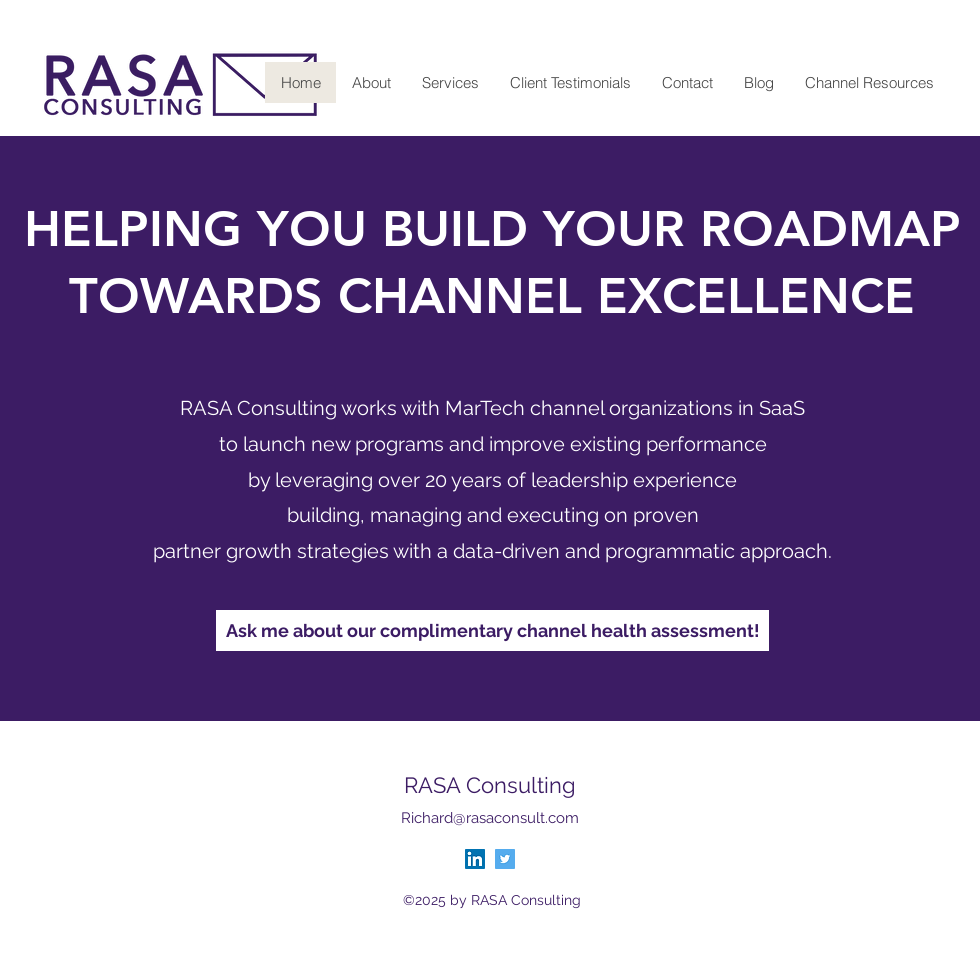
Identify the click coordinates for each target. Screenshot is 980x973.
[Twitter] (505, 859)
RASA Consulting (490, 785)
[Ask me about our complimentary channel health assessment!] (492, 630)
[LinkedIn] (475, 859)
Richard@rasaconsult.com (490, 818)
